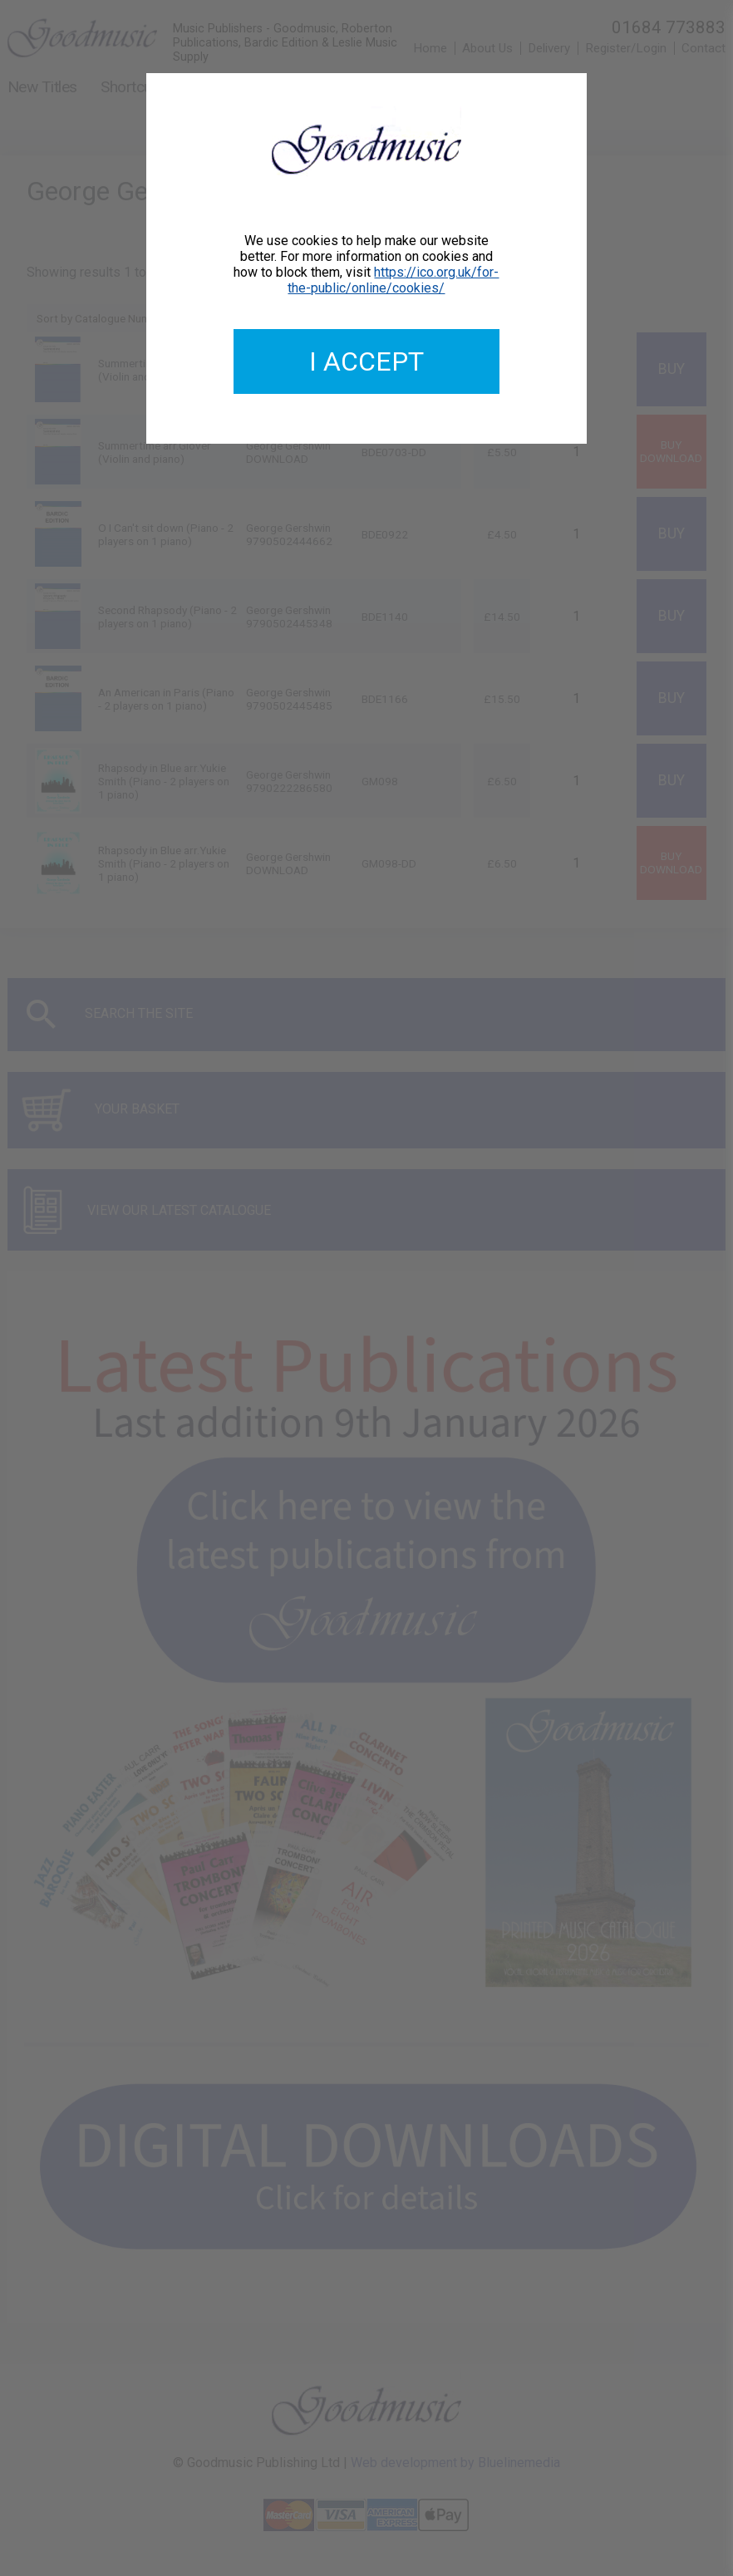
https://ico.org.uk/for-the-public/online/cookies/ (393, 280)
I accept (366, 361)
